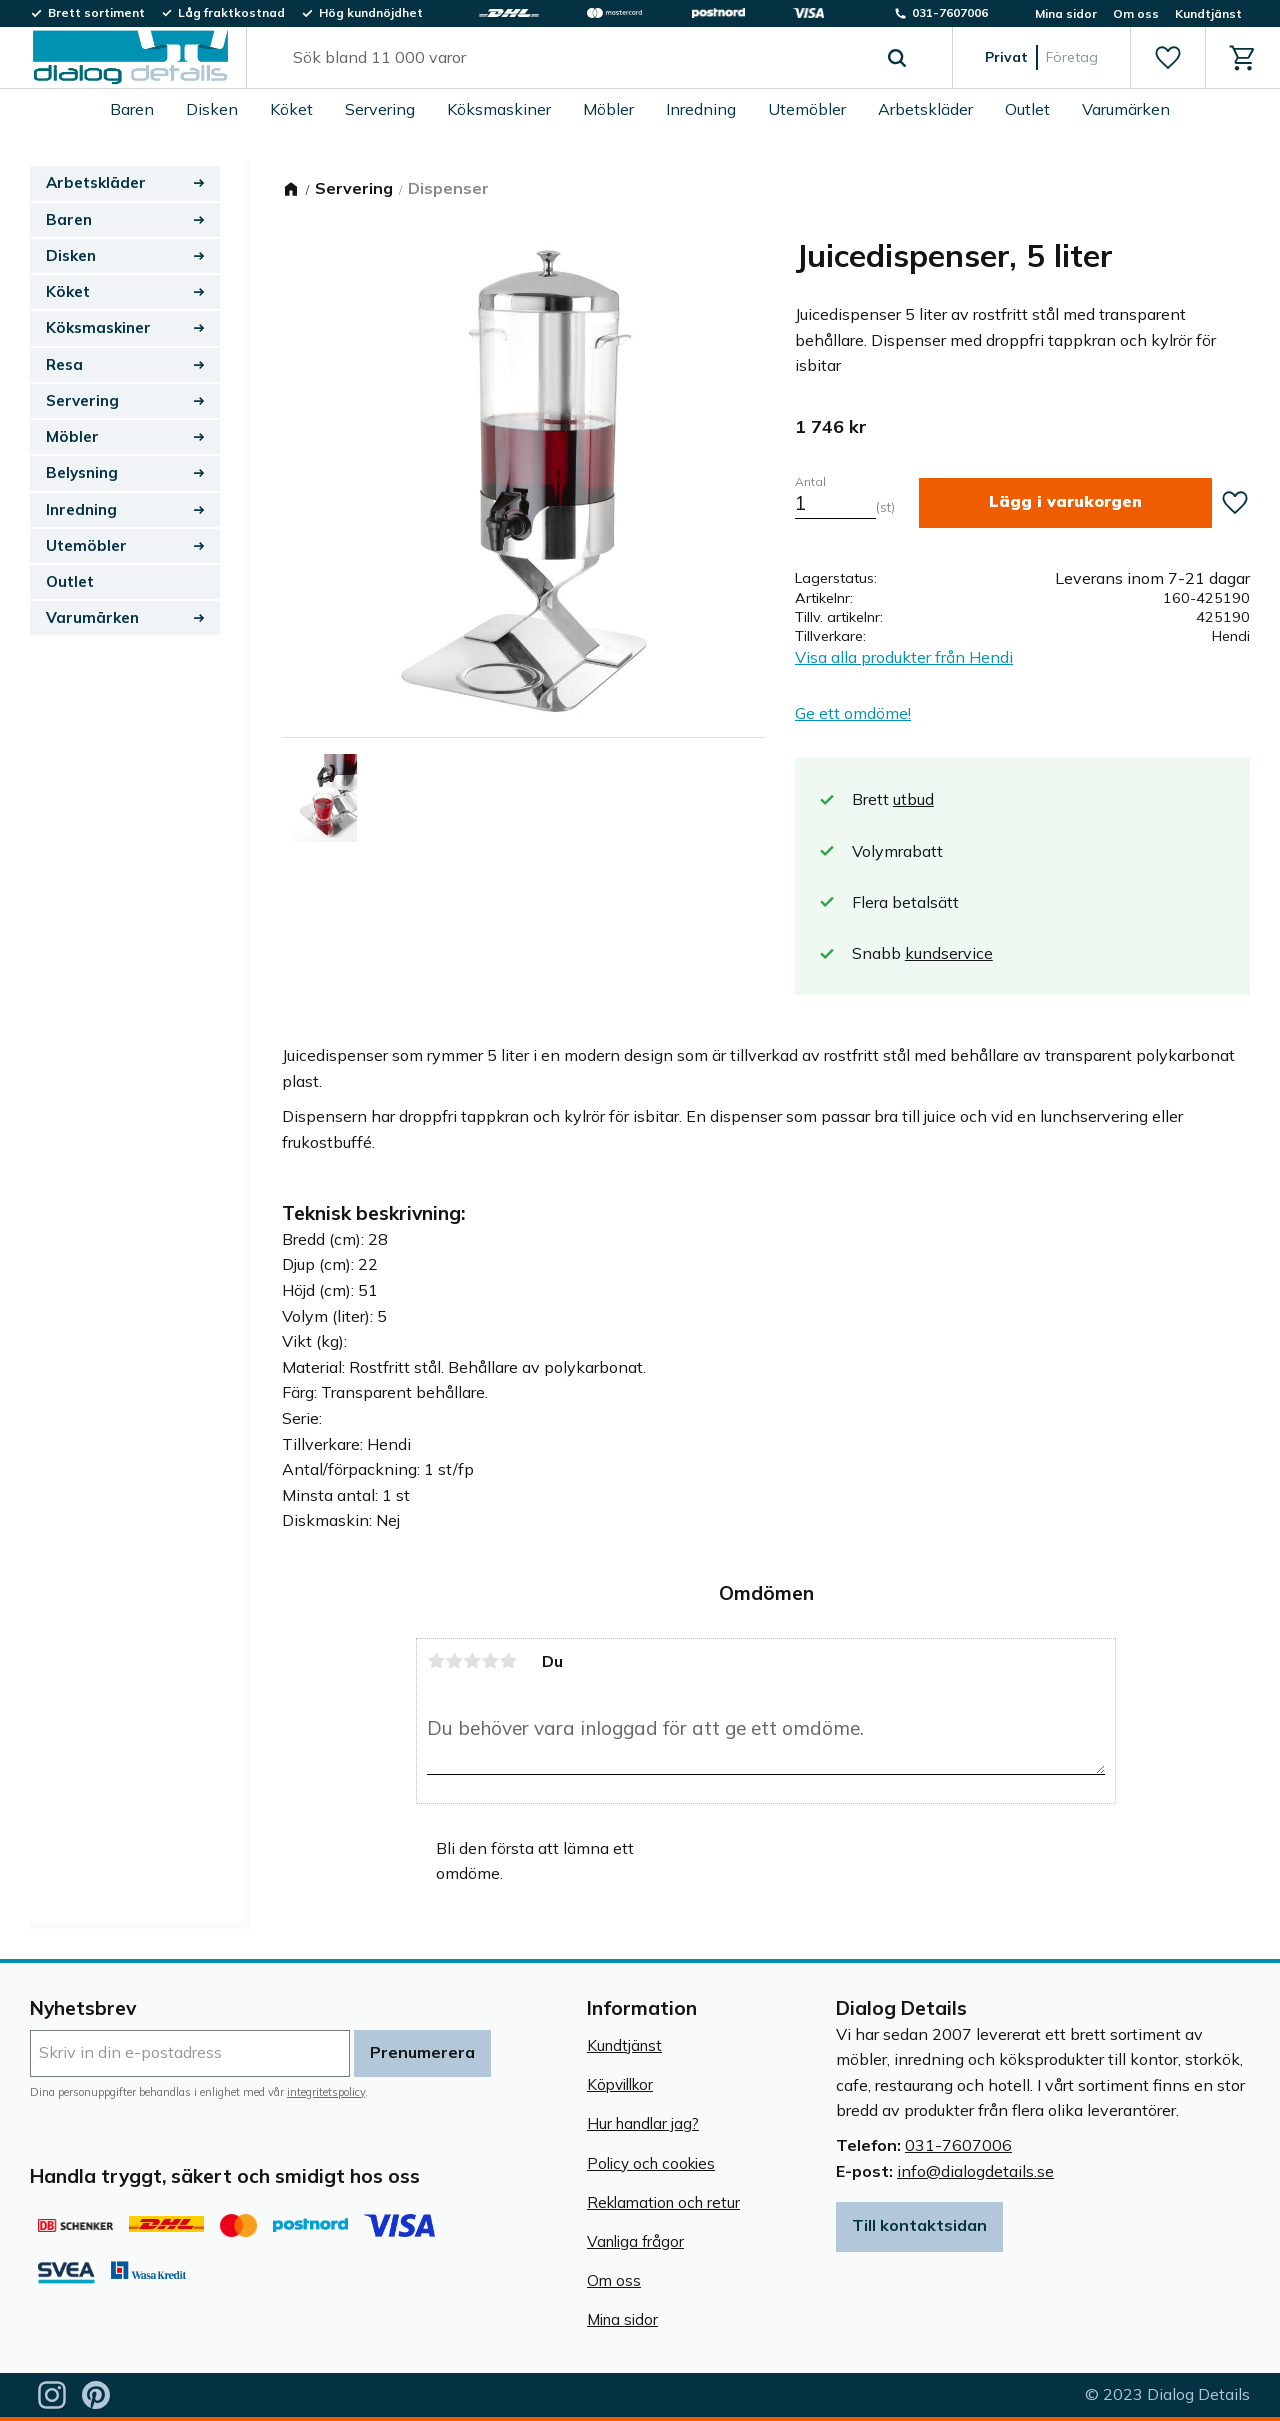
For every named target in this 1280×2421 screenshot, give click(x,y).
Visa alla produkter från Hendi (904, 657)
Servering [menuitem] (380, 109)
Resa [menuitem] (64, 364)
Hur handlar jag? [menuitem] (643, 2123)
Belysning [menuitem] (82, 472)
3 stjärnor (472, 1661)
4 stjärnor (490, 1661)
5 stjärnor (508, 1661)
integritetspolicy (326, 2092)
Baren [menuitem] (132, 109)
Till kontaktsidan (919, 2225)
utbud (913, 799)
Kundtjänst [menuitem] (1208, 13)
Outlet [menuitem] (1027, 109)
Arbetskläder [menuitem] (925, 109)
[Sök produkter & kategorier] (576, 58)
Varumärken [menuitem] (1126, 109)
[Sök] (897, 58)
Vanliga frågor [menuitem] (635, 2241)
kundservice (949, 953)
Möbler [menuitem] (608, 109)
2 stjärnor (454, 1661)
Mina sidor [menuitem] (1066, 13)
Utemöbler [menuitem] (807, 109)
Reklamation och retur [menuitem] (663, 2202)
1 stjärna (436, 1661)
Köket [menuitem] (291, 109)
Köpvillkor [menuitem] (620, 2084)
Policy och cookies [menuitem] (651, 2163)
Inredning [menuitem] (701, 109)
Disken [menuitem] (212, 109)
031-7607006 (958, 2145)
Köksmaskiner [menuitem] (499, 109)
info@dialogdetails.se (975, 2171)
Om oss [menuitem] (1136, 13)
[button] (1167, 58)
